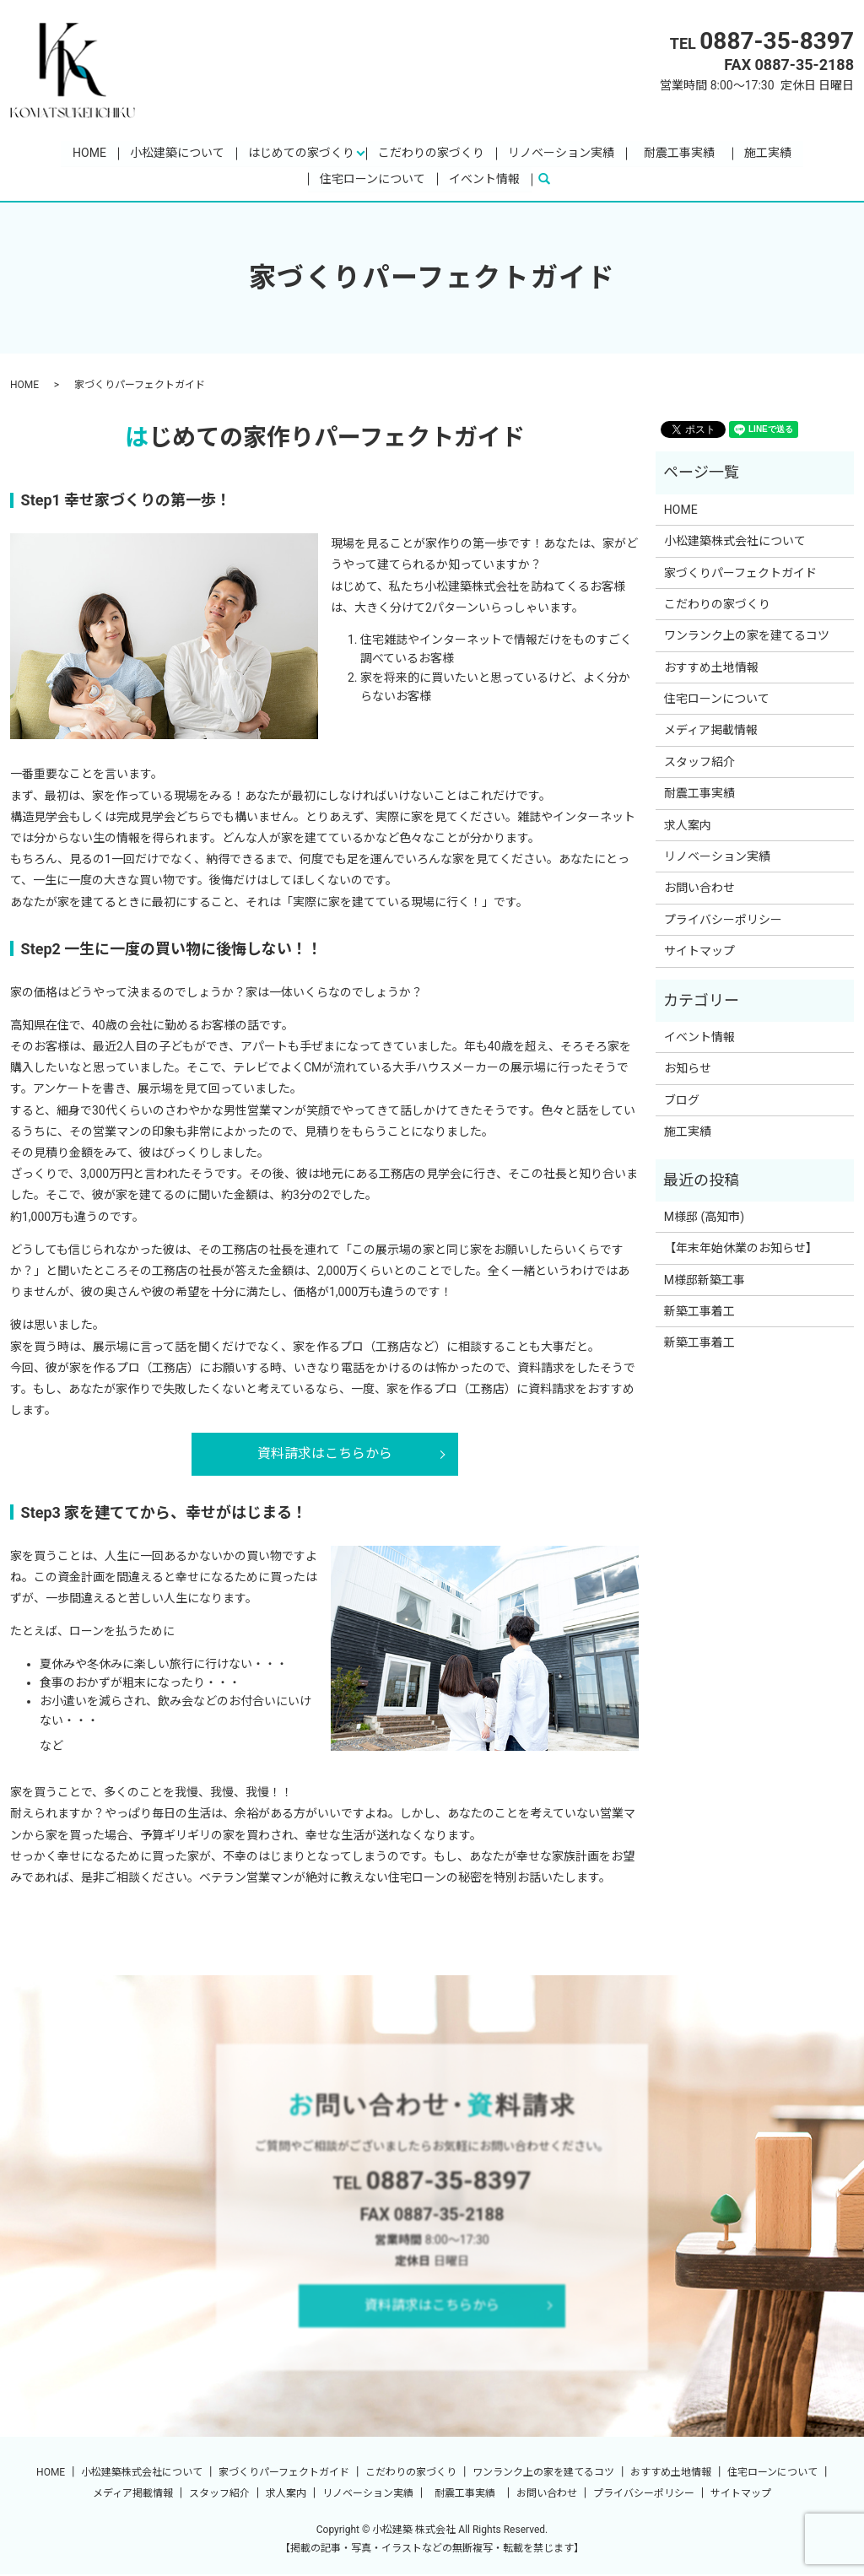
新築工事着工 (699, 1313)
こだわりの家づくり (431, 152)
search (551, 179)
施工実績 (767, 152)
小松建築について (177, 152)
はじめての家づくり (301, 152)
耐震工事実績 (685, 152)
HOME (89, 152)
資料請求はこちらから (324, 1455)
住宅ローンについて (372, 179)
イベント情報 (484, 179)
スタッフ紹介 (699, 763)
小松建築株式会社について (735, 542)
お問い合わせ (699, 889)
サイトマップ (699, 952)
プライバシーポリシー (723, 920)
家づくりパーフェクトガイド (740, 574)
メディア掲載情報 (711, 731)
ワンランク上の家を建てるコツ (746, 637)
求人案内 (687, 826)
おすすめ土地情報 (711, 668)
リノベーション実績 (561, 152)
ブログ (681, 1101)
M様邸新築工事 (704, 1281)
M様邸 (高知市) (704, 1218)
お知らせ (687, 1070)
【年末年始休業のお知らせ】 (741, 1249)
